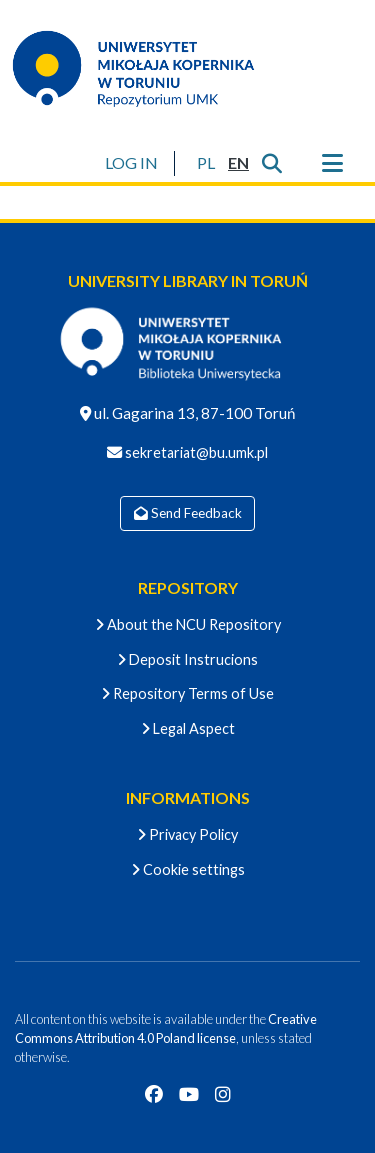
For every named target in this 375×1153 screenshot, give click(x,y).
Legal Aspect (188, 728)
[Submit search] (271, 163)
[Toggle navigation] (332, 163)
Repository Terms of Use (187, 693)
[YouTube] (189, 1094)
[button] (205, 163)
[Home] (146, 68)
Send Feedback (188, 513)
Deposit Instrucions (187, 659)
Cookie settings (188, 869)
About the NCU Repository (188, 624)
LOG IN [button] (132, 162)
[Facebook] (154, 1094)
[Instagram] (223, 1094)
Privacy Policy (187, 834)
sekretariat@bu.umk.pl (195, 452)
